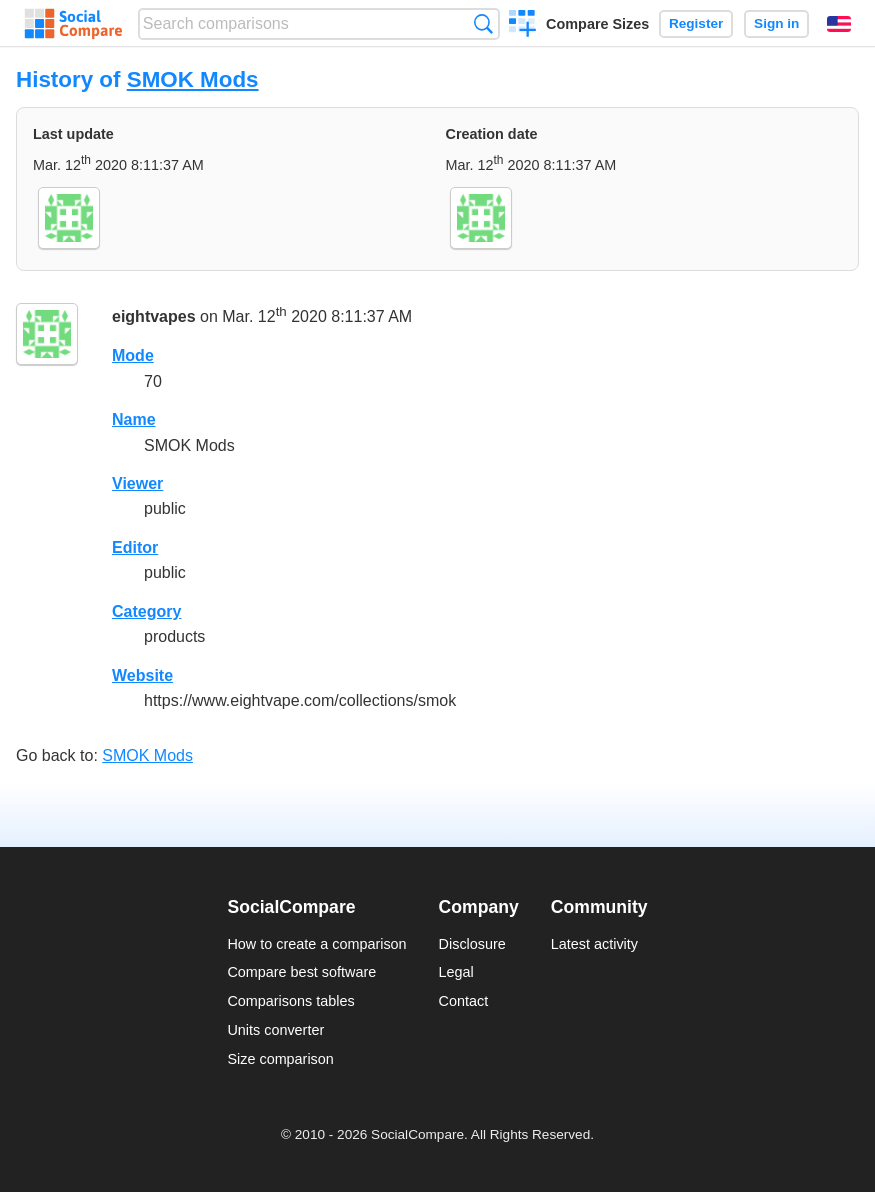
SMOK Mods (193, 79)
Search (483, 23)
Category (146, 611)
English (839, 24)
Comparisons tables (290, 1001)
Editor (135, 547)
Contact (464, 1001)
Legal (456, 972)
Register (696, 23)
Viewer (137, 483)
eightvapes (154, 317)
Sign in (776, 23)
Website (142, 675)
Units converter (275, 1030)
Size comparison (280, 1059)
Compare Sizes (597, 24)
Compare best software (301, 972)
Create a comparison (522, 26)
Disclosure (472, 944)
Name (134, 419)
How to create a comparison (316, 944)
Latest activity (594, 944)
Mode (133, 355)
